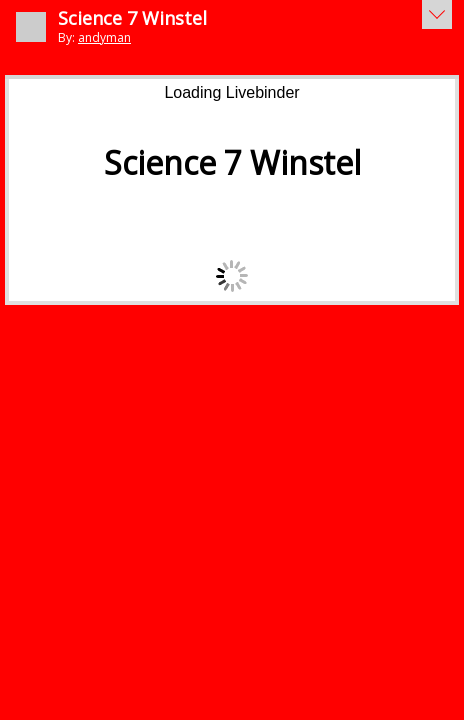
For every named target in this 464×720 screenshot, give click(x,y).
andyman (104, 37)
